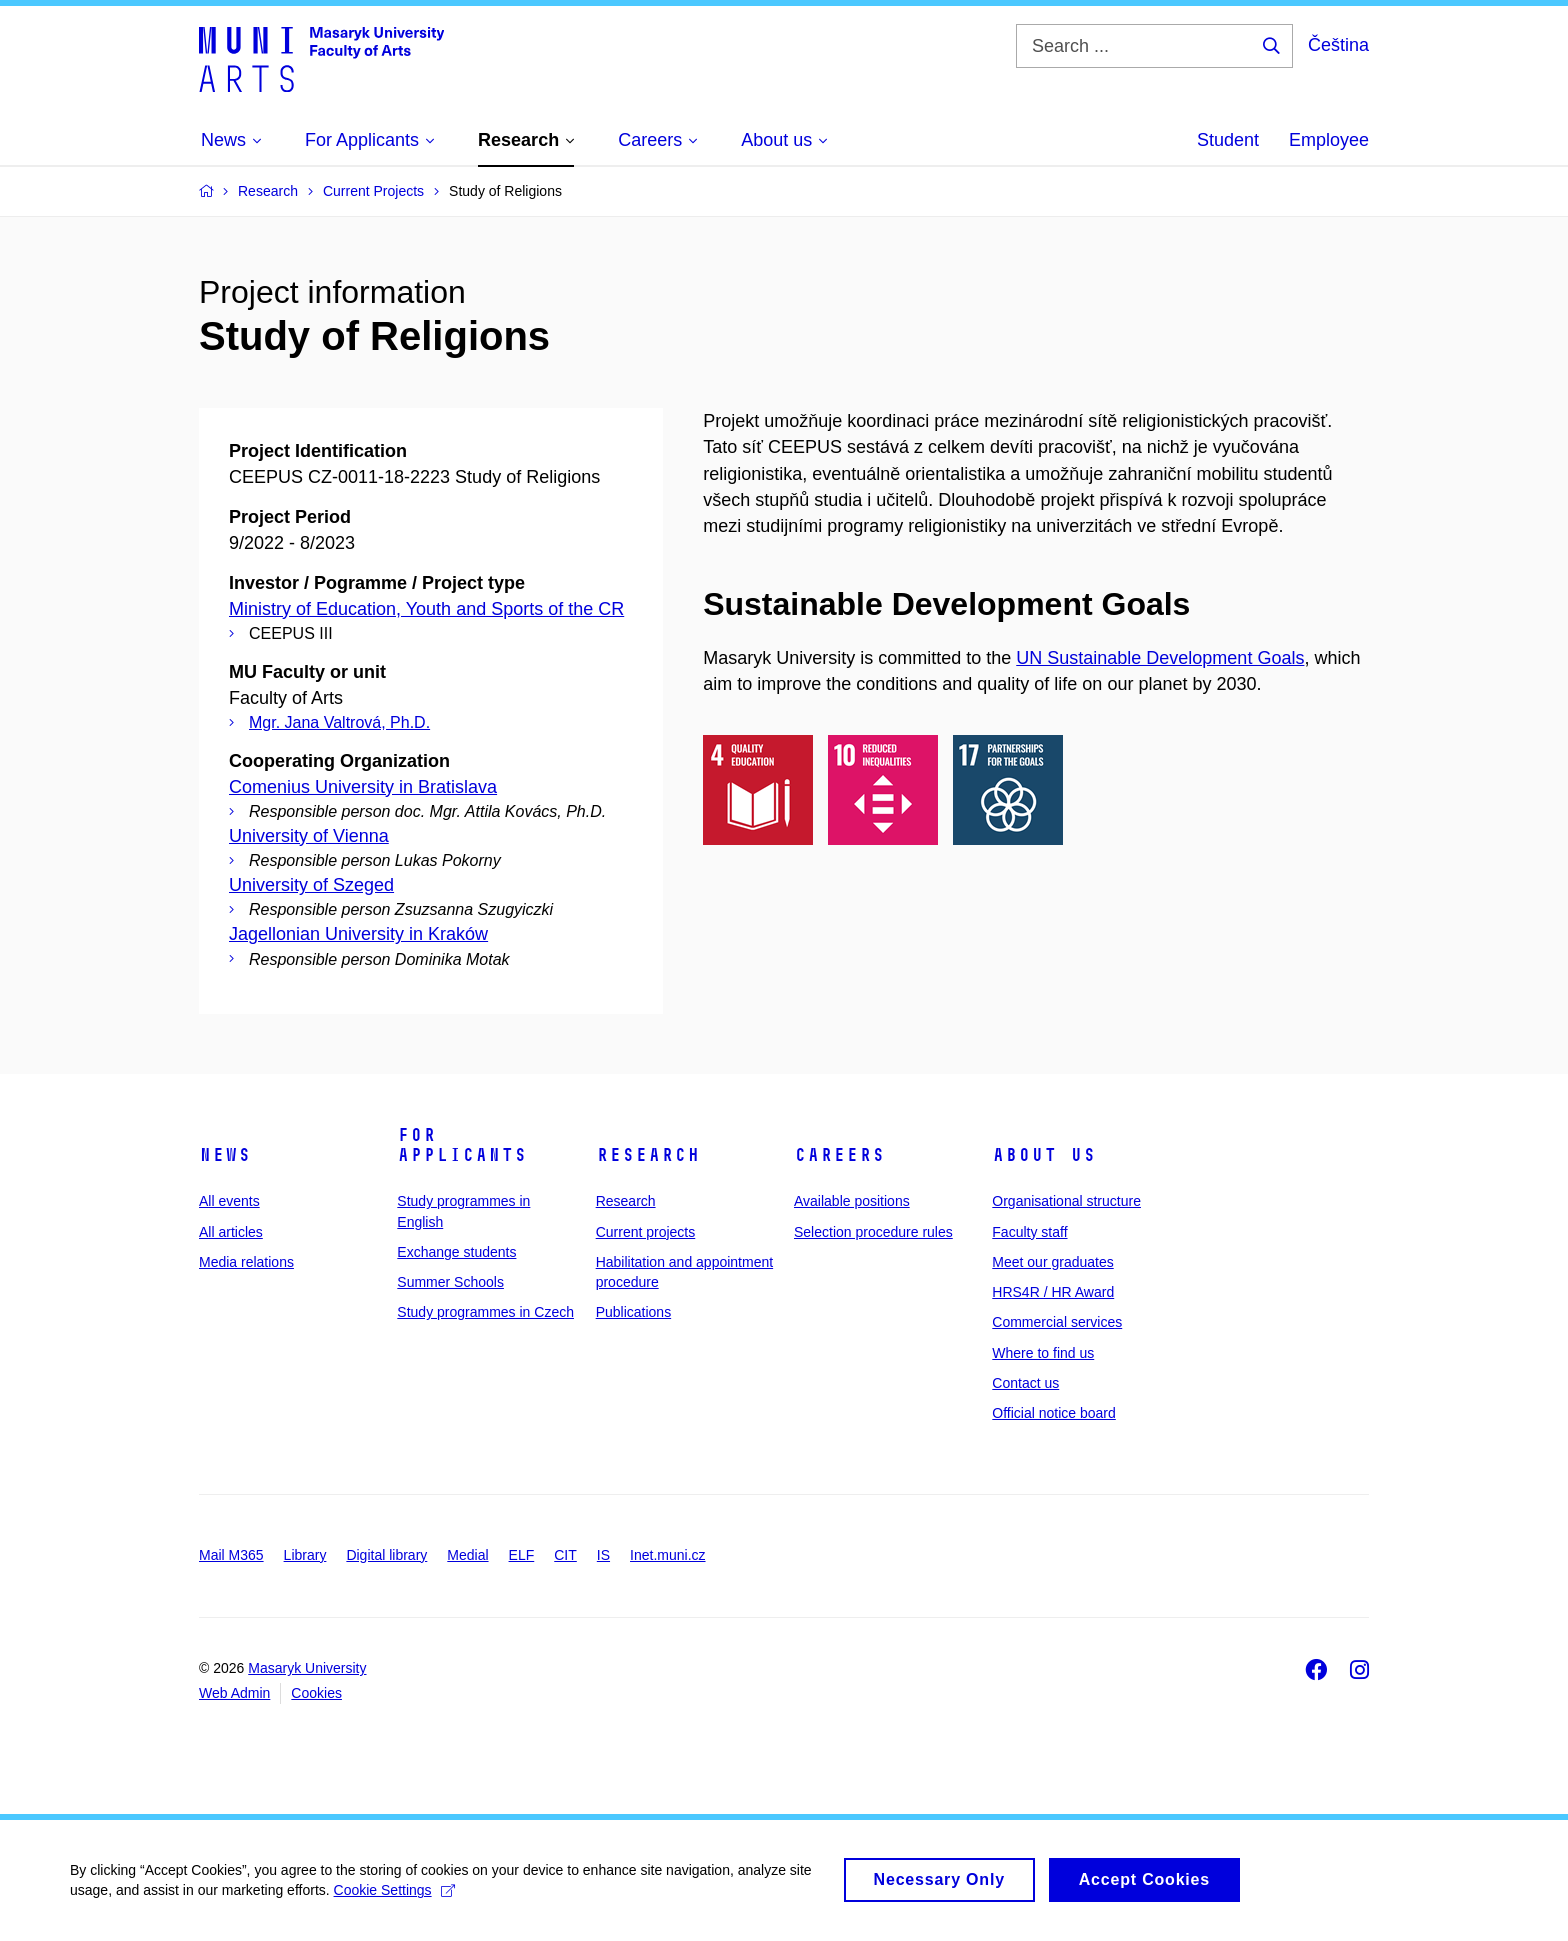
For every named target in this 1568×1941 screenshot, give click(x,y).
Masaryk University (307, 1668)
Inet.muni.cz (667, 1555)
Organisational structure (1066, 1201)
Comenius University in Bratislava (363, 787)
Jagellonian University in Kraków (358, 934)
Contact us (1025, 1383)
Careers (839, 1155)
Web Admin (234, 1693)
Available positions (852, 1201)
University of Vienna (309, 836)
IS (603, 1555)
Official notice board (1053, 1413)
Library (305, 1555)
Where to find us (1043, 1353)
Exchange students (456, 1252)
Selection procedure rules (873, 1232)
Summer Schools (450, 1282)
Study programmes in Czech (485, 1312)
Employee (1329, 140)
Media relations (246, 1262)
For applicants (462, 1145)
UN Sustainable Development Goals (1160, 658)
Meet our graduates (1052, 1262)
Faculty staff (1029, 1232)
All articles (231, 1232)
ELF (522, 1555)
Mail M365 (231, 1555)
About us (1044, 1155)
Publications (634, 1312)
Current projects (646, 1232)
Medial (467, 1555)
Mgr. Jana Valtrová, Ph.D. (339, 722)
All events (229, 1201)
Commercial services (1057, 1322)
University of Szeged (311, 885)
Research (648, 1155)
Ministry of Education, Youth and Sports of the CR (426, 609)
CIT (565, 1555)
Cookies (316, 1693)
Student (1228, 140)
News (225, 1155)
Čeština (1338, 45)
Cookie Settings (394, 1900)
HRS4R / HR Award (1053, 1292)
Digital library (386, 1555)
